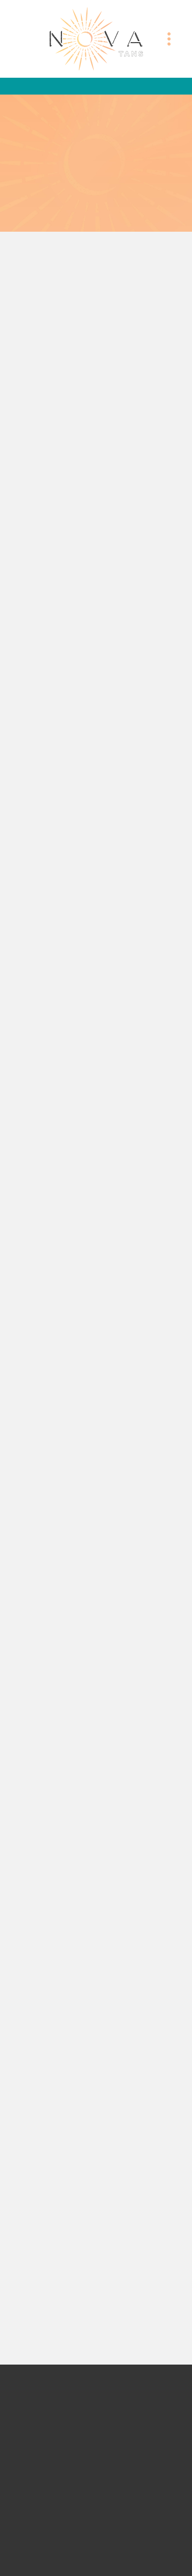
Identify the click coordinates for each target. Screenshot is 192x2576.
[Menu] (169, 38)
